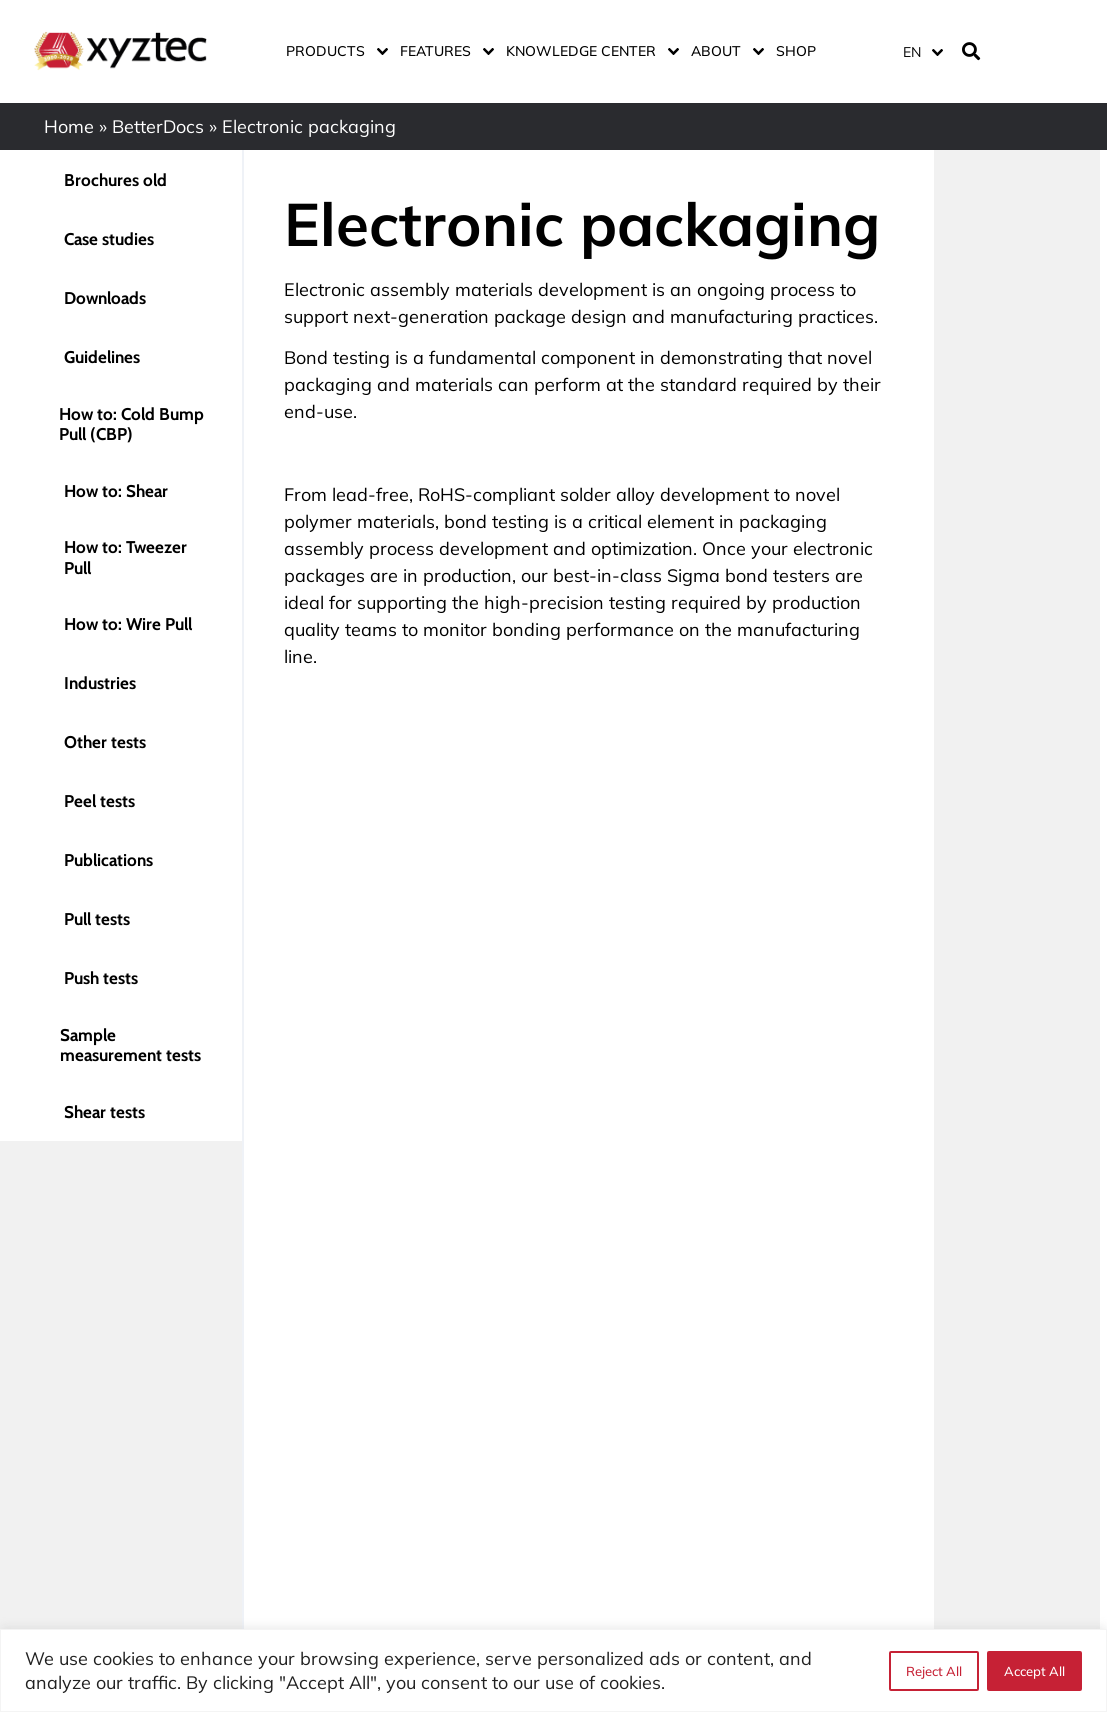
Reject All (934, 1671)
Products (333, 51)
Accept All (1034, 1671)
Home (69, 126)
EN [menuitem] (912, 52)
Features (443, 51)
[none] (919, 51)
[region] (553, 1670)
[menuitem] (922, 51)
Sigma (693, 575)
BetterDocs (158, 126)
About (723, 51)
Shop (796, 51)
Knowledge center (588, 51)
